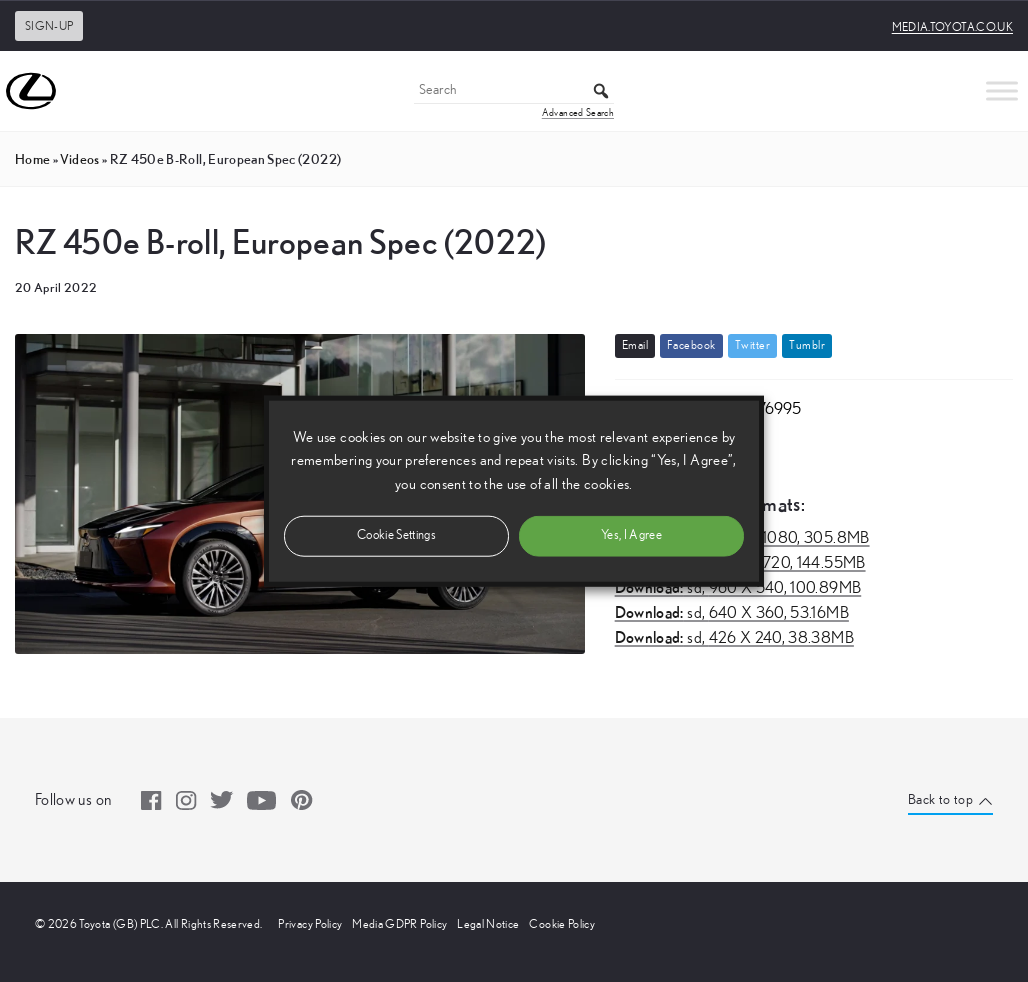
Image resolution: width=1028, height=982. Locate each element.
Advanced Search (578, 113)
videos (79, 159)
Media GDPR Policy (399, 924)
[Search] (514, 91)
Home (32, 159)
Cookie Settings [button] (396, 534)
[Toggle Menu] (1002, 90)
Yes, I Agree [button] (631, 534)
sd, (738, 588)
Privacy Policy (310, 924)
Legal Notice (488, 924)
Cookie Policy (562, 924)
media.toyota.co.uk (952, 27)
